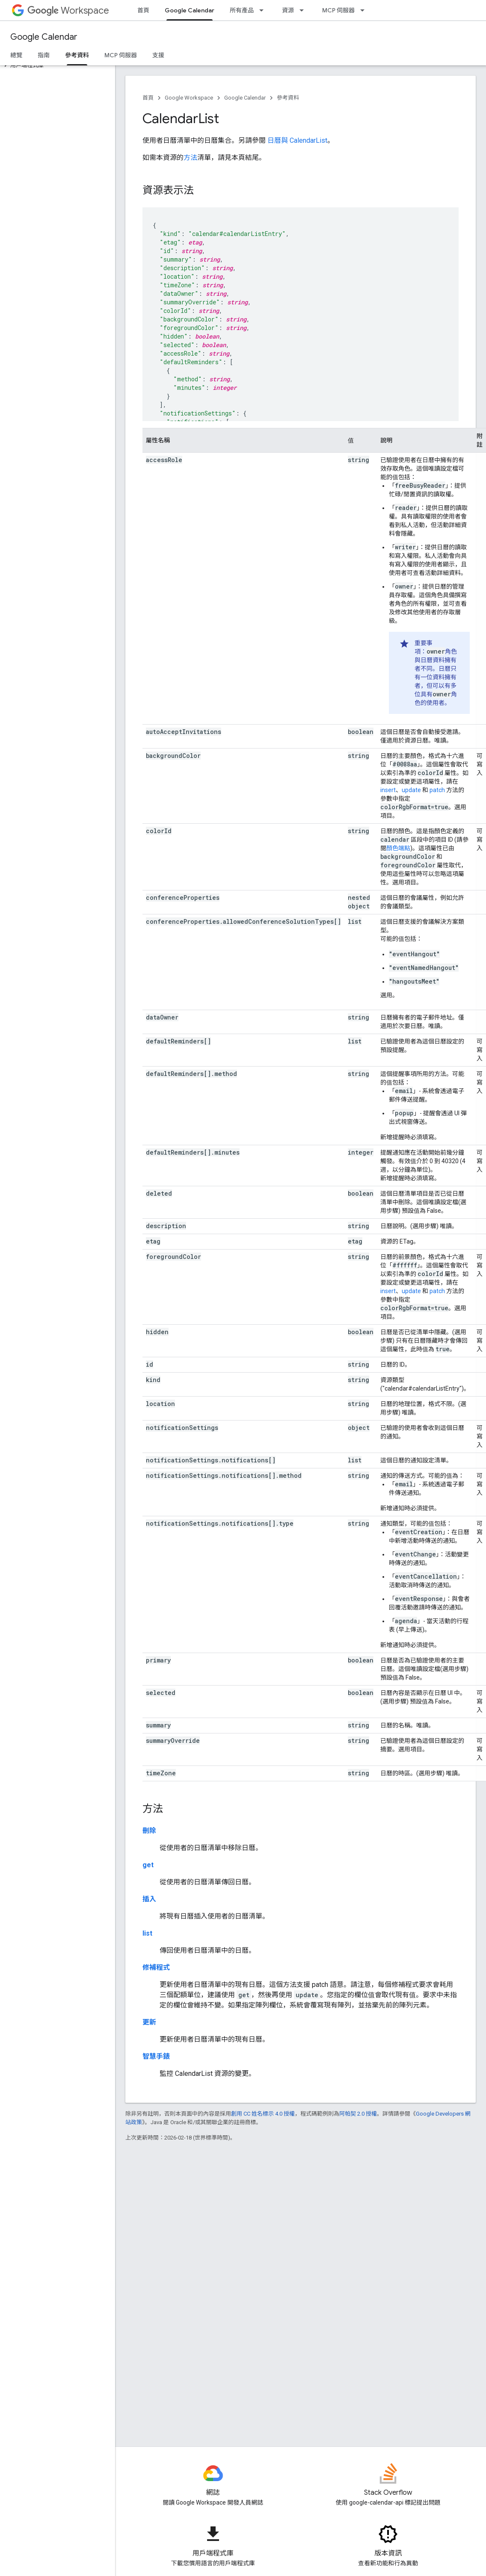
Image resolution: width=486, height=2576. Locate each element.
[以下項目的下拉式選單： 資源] (304, 10)
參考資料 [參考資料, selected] (77, 55)
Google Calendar (43, 37)
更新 (149, 2022)
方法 (190, 157)
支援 (158, 55)
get (148, 1865)
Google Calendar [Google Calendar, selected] (189, 10)
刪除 (149, 1831)
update (411, 790)
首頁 (143, 10)
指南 (44, 55)
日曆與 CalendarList (297, 140)
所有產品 (242, 10)
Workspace (68, 10)
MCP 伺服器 (338, 10)
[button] (56, 65)
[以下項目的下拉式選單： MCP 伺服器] (365, 10)
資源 (288, 10)
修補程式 (156, 1967)
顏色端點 (398, 848)
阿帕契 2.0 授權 (358, 2113)
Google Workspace (189, 97)
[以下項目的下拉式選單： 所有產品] (264, 10)
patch (437, 790)
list (147, 1933)
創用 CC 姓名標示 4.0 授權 (263, 2113)
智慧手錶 (156, 2056)
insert (388, 790)
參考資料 (288, 97)
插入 (149, 1899)
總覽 (16, 55)
